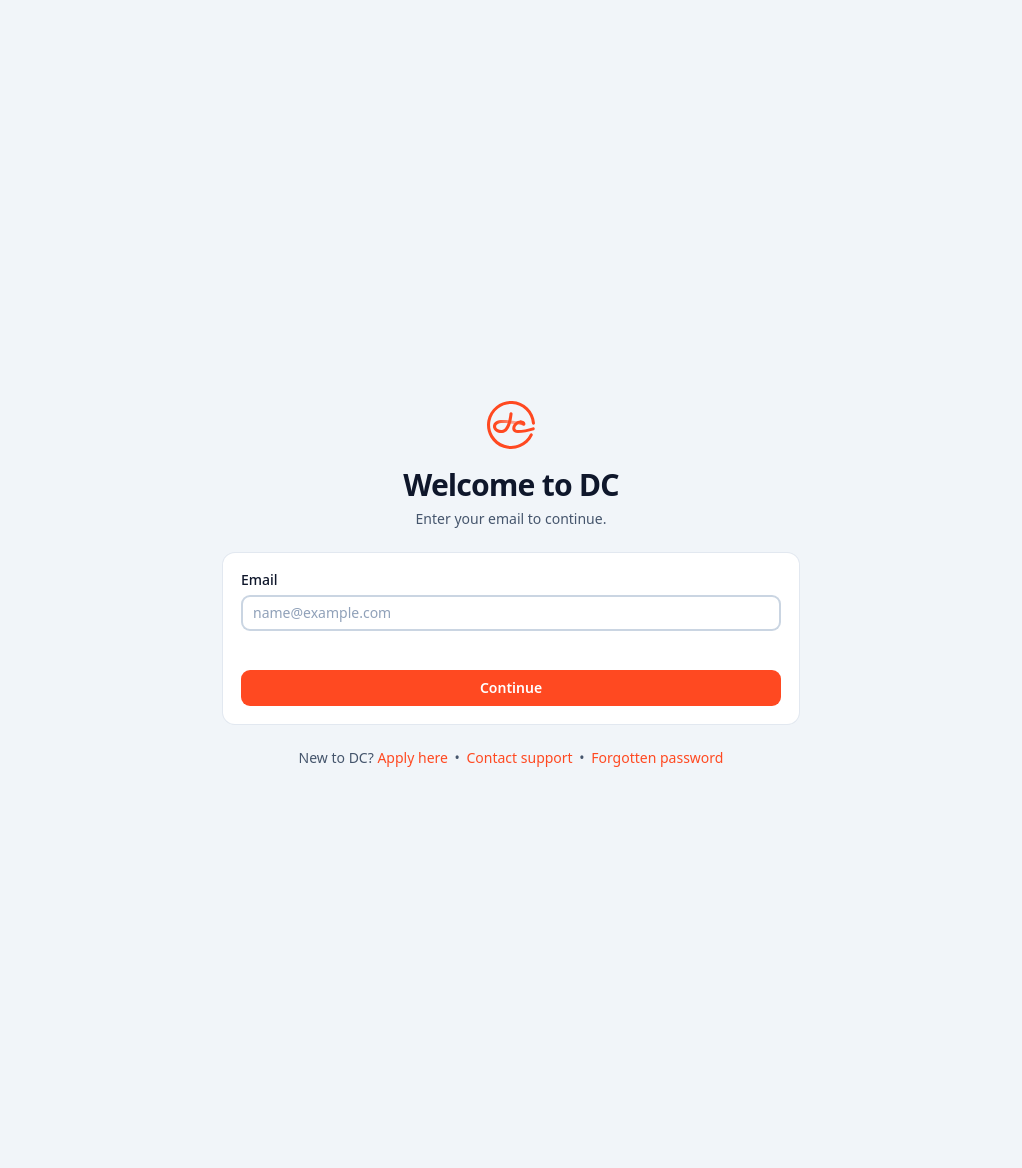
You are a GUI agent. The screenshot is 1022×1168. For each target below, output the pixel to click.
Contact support (521, 757)
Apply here (414, 757)
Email (259, 580)
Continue (511, 687)
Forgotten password (657, 757)
